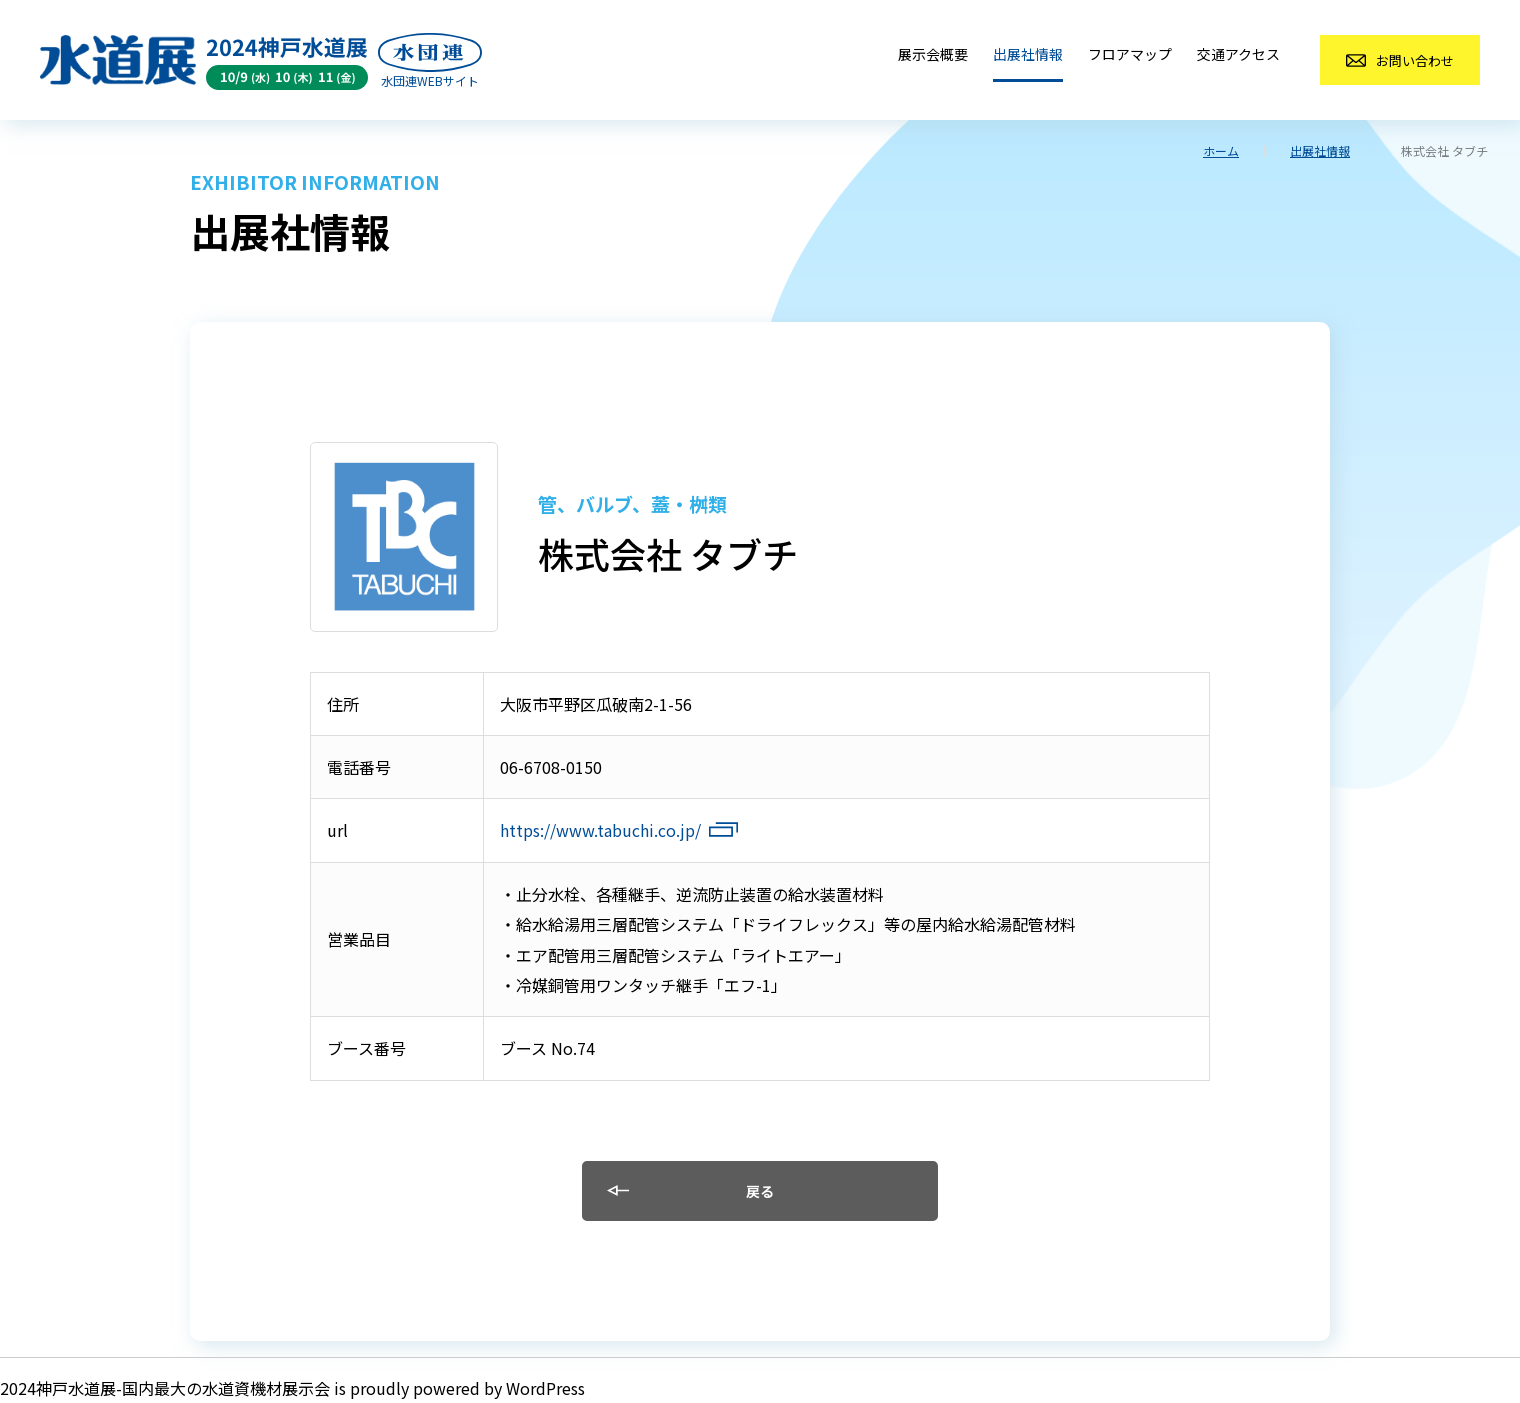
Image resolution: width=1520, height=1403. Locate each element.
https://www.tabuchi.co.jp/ (600, 830)
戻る (760, 1191)
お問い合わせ (1415, 60)
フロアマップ (1130, 54)
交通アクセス (1238, 54)
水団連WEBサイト (430, 81)
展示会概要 (933, 54)
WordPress (545, 1388)
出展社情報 (1028, 54)
